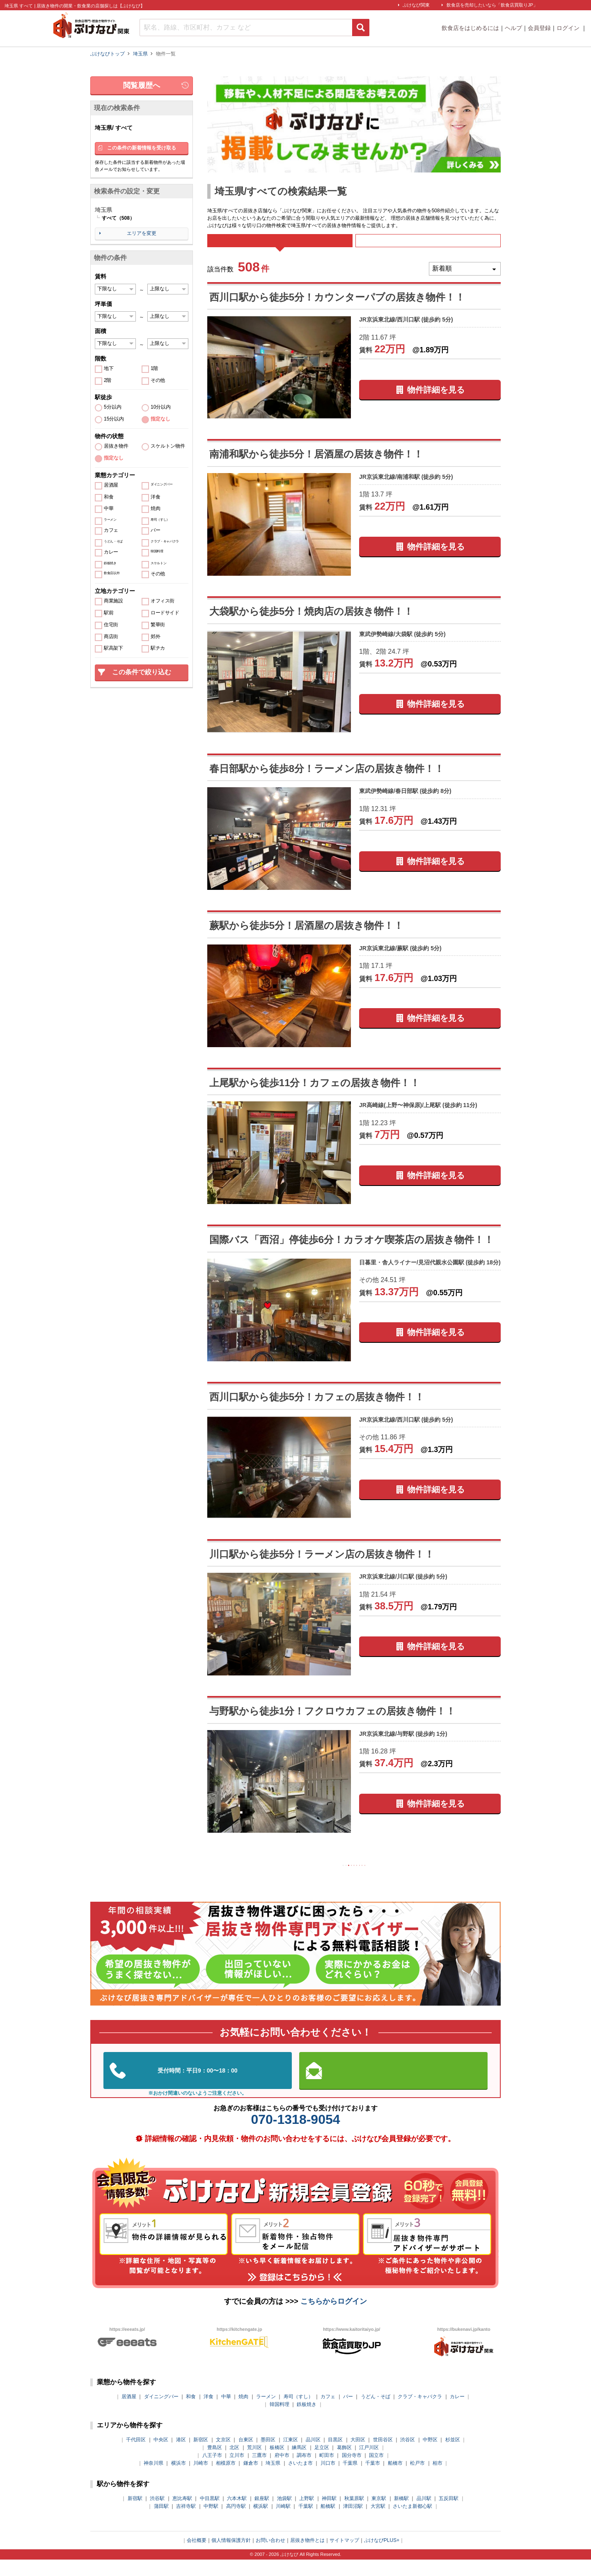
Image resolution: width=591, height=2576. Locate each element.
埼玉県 (273, 2479)
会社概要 (196, 2556)
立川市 (236, 2471)
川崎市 (200, 2479)
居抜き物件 (116, 446)
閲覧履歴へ (141, 85)
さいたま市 (300, 2479)
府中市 (282, 2471)
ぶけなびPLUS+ (381, 2556)
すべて (279, 246)
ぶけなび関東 (416, 4)
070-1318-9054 (295, 2135)
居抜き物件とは (307, 2556)
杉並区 (452, 2456)
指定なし (160, 419)
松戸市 (417, 2479)
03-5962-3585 (197, 2086)
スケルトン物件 (168, 446)
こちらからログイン (333, 2317)
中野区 (430, 2456)
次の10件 (406, 1878)
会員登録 (539, 28)
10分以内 (161, 407)
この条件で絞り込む (141, 672)
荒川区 (254, 2463)
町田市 (326, 2471)
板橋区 (277, 2463)
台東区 (245, 2456)
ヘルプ (513, 28)
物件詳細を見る (436, 400)
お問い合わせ (270, 2556)
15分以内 (114, 419)
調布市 (304, 2471)
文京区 (223, 2456)
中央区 (160, 2456)
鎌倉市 (250, 2479)
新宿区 (200, 2456)
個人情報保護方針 (231, 2556)
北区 (234, 2463)
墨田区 (268, 2456)
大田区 (357, 2456)
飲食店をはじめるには (470, 28)
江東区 (290, 2456)
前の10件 (302, 1878)
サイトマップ (344, 2556)
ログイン (569, 28)
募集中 (428, 246)
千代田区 (136, 2456)
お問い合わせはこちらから (393, 2086)
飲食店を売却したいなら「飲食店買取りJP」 (492, 4)
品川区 (313, 2456)
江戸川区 (369, 2463)
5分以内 (112, 407)
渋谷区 (407, 2456)
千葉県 (350, 2479)
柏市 (437, 2479)
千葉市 (372, 2479)
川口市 (328, 2479)
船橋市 (395, 2479)
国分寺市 (352, 2471)
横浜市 (178, 2479)
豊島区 (214, 2463)
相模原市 (226, 2479)
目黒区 (335, 2456)
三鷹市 (259, 2471)
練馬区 (299, 2463)
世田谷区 (383, 2456)
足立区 (321, 2463)
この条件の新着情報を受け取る (141, 148)
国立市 (376, 2471)
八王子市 (212, 2471)
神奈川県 (153, 2479)
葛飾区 (344, 2463)
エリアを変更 (141, 233)
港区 (181, 2456)
